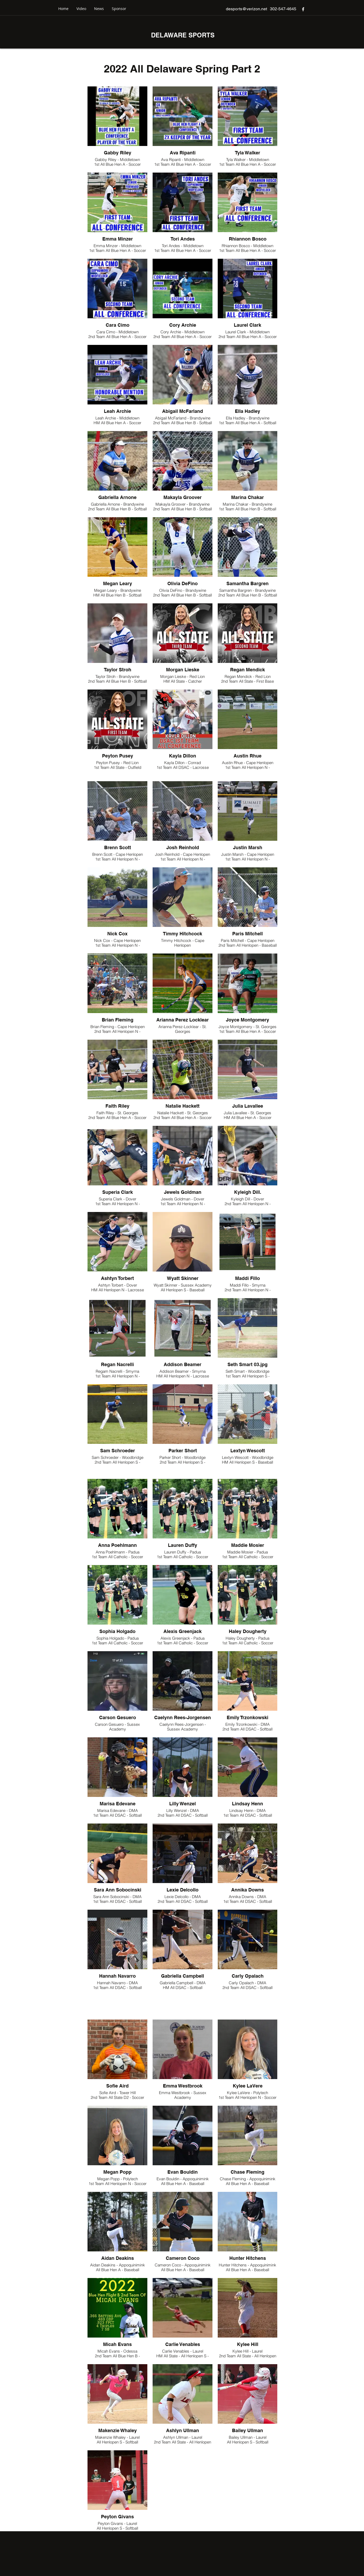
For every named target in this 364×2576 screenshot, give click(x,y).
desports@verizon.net (246, 8)
